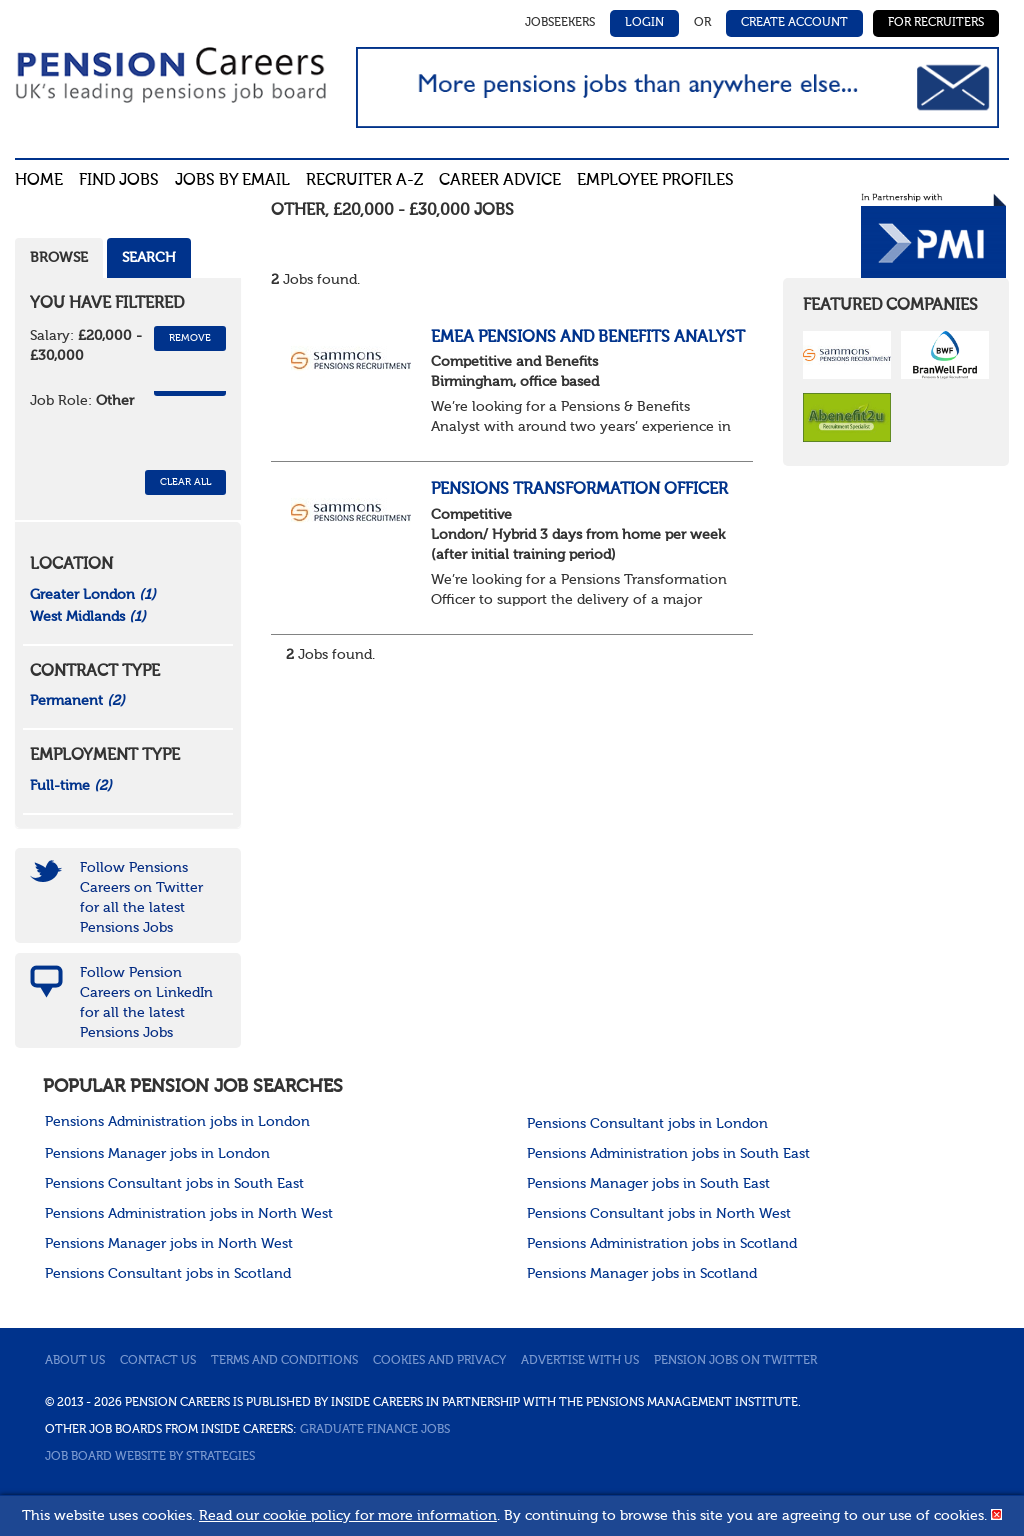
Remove (190, 338)
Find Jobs (119, 181)
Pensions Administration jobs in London (177, 1122)
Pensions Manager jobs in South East (648, 1184)
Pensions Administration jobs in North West (189, 1214)
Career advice (500, 181)
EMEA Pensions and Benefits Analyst (588, 338)
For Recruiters (936, 23)
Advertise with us (580, 1361)
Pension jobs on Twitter (735, 1361)
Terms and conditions (284, 1361)
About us (75, 1361)
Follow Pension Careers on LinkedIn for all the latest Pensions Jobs (146, 1003)
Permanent (77, 701)
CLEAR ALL (185, 482)
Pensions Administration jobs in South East (668, 1154)
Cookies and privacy (439, 1361)
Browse (59, 258)
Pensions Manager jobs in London (157, 1154)
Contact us (158, 1361)
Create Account (794, 23)
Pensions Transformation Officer (579, 490)
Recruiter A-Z (364, 181)
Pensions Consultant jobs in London (647, 1124)
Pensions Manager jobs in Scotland (642, 1274)
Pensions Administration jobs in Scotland (662, 1244)
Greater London (93, 595)
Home (39, 181)
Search (149, 258)
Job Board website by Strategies (150, 1457)
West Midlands (88, 617)
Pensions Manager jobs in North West (169, 1244)
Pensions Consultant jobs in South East (174, 1184)
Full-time (71, 786)
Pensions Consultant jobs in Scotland (168, 1274)
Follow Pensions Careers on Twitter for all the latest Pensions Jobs (141, 898)
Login (644, 23)
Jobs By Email (232, 181)
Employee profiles (655, 181)
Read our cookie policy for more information (348, 1516)
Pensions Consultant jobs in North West (659, 1214)
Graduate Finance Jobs (375, 1430)
